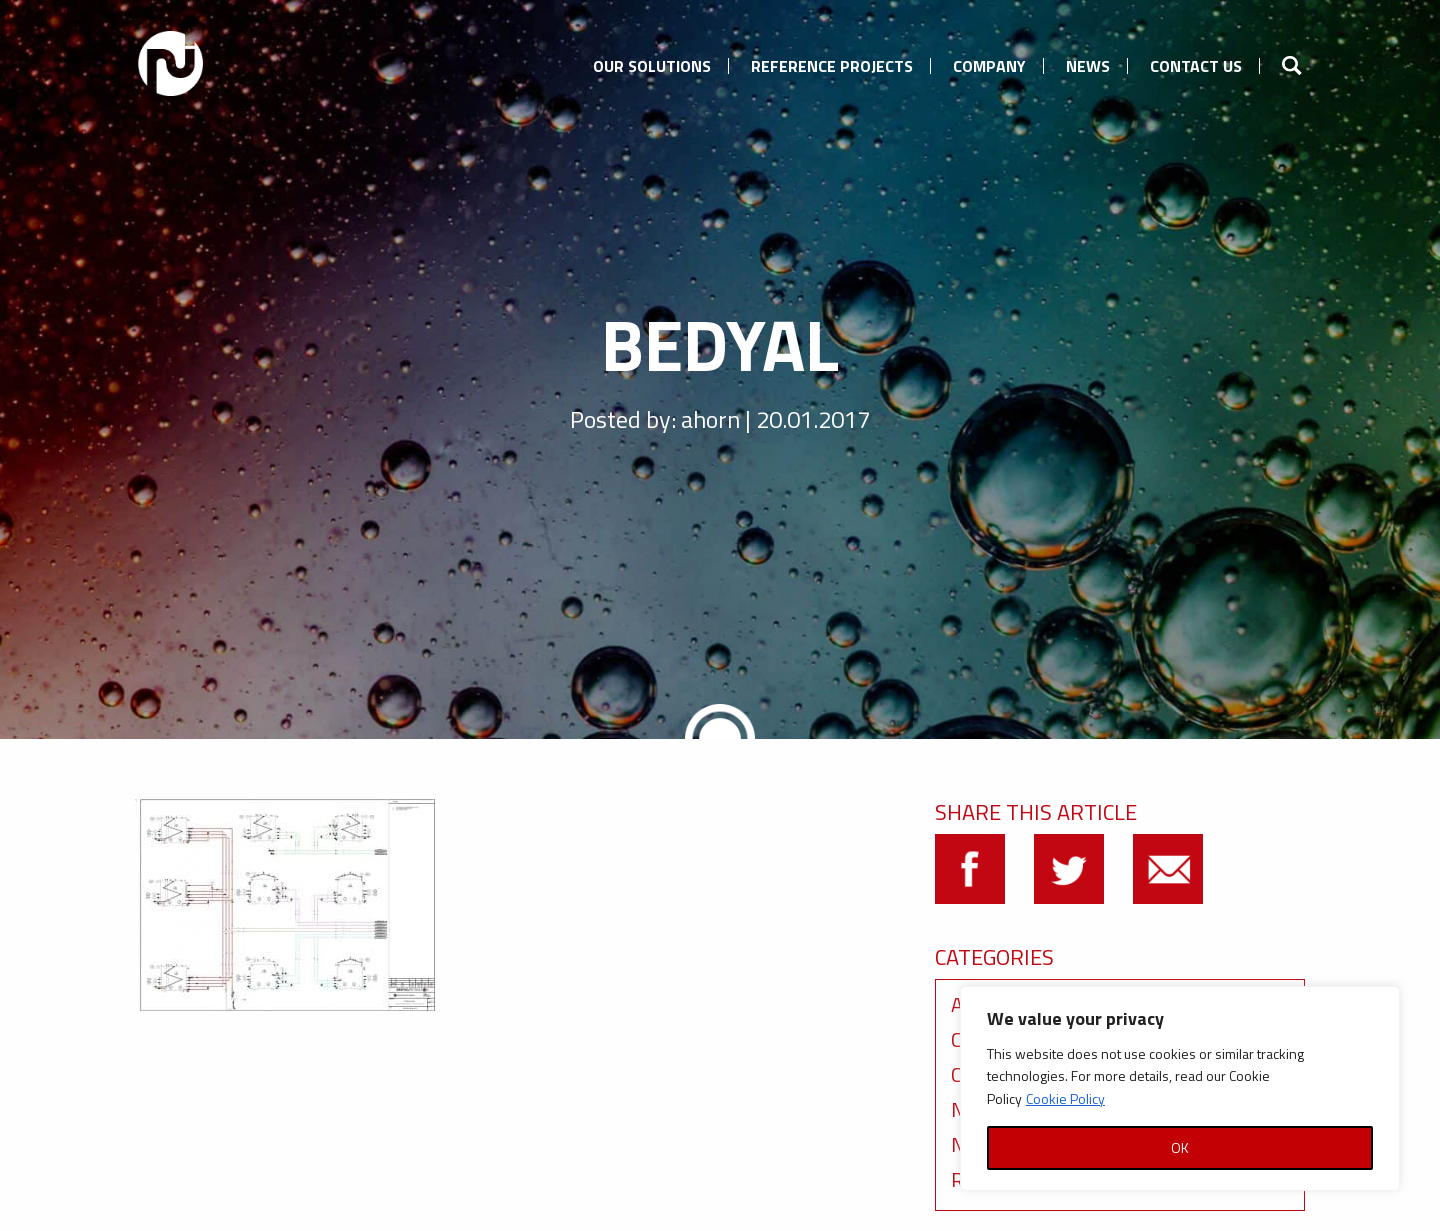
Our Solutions (652, 66)
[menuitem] (652, 62)
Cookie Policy (1065, 1098)
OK (1180, 1147)
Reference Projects (832, 66)
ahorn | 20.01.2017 (775, 419)
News (1088, 66)
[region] (1180, 1088)
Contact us (1196, 66)
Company (989, 66)
